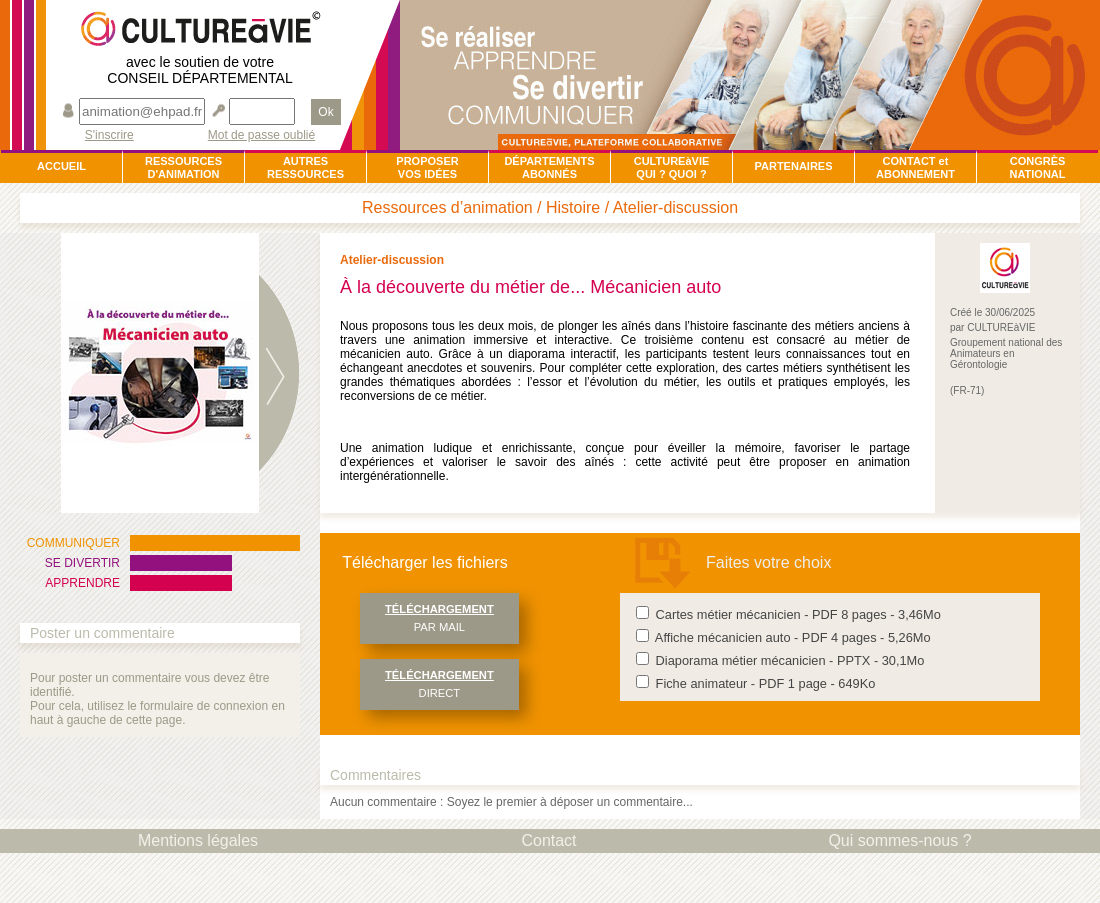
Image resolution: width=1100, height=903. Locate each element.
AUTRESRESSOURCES (305, 167)
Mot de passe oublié (261, 135)
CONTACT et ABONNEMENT (915, 167)
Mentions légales (198, 840)
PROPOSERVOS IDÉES (427, 167)
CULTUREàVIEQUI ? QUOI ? (672, 167)
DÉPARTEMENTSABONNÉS (549, 167)
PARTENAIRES (793, 166)
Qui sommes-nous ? (899, 840)
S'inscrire (109, 135)
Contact (548, 840)
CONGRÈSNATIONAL (1037, 167)
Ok (325, 112)
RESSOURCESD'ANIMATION (183, 167)
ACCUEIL (61, 166)
